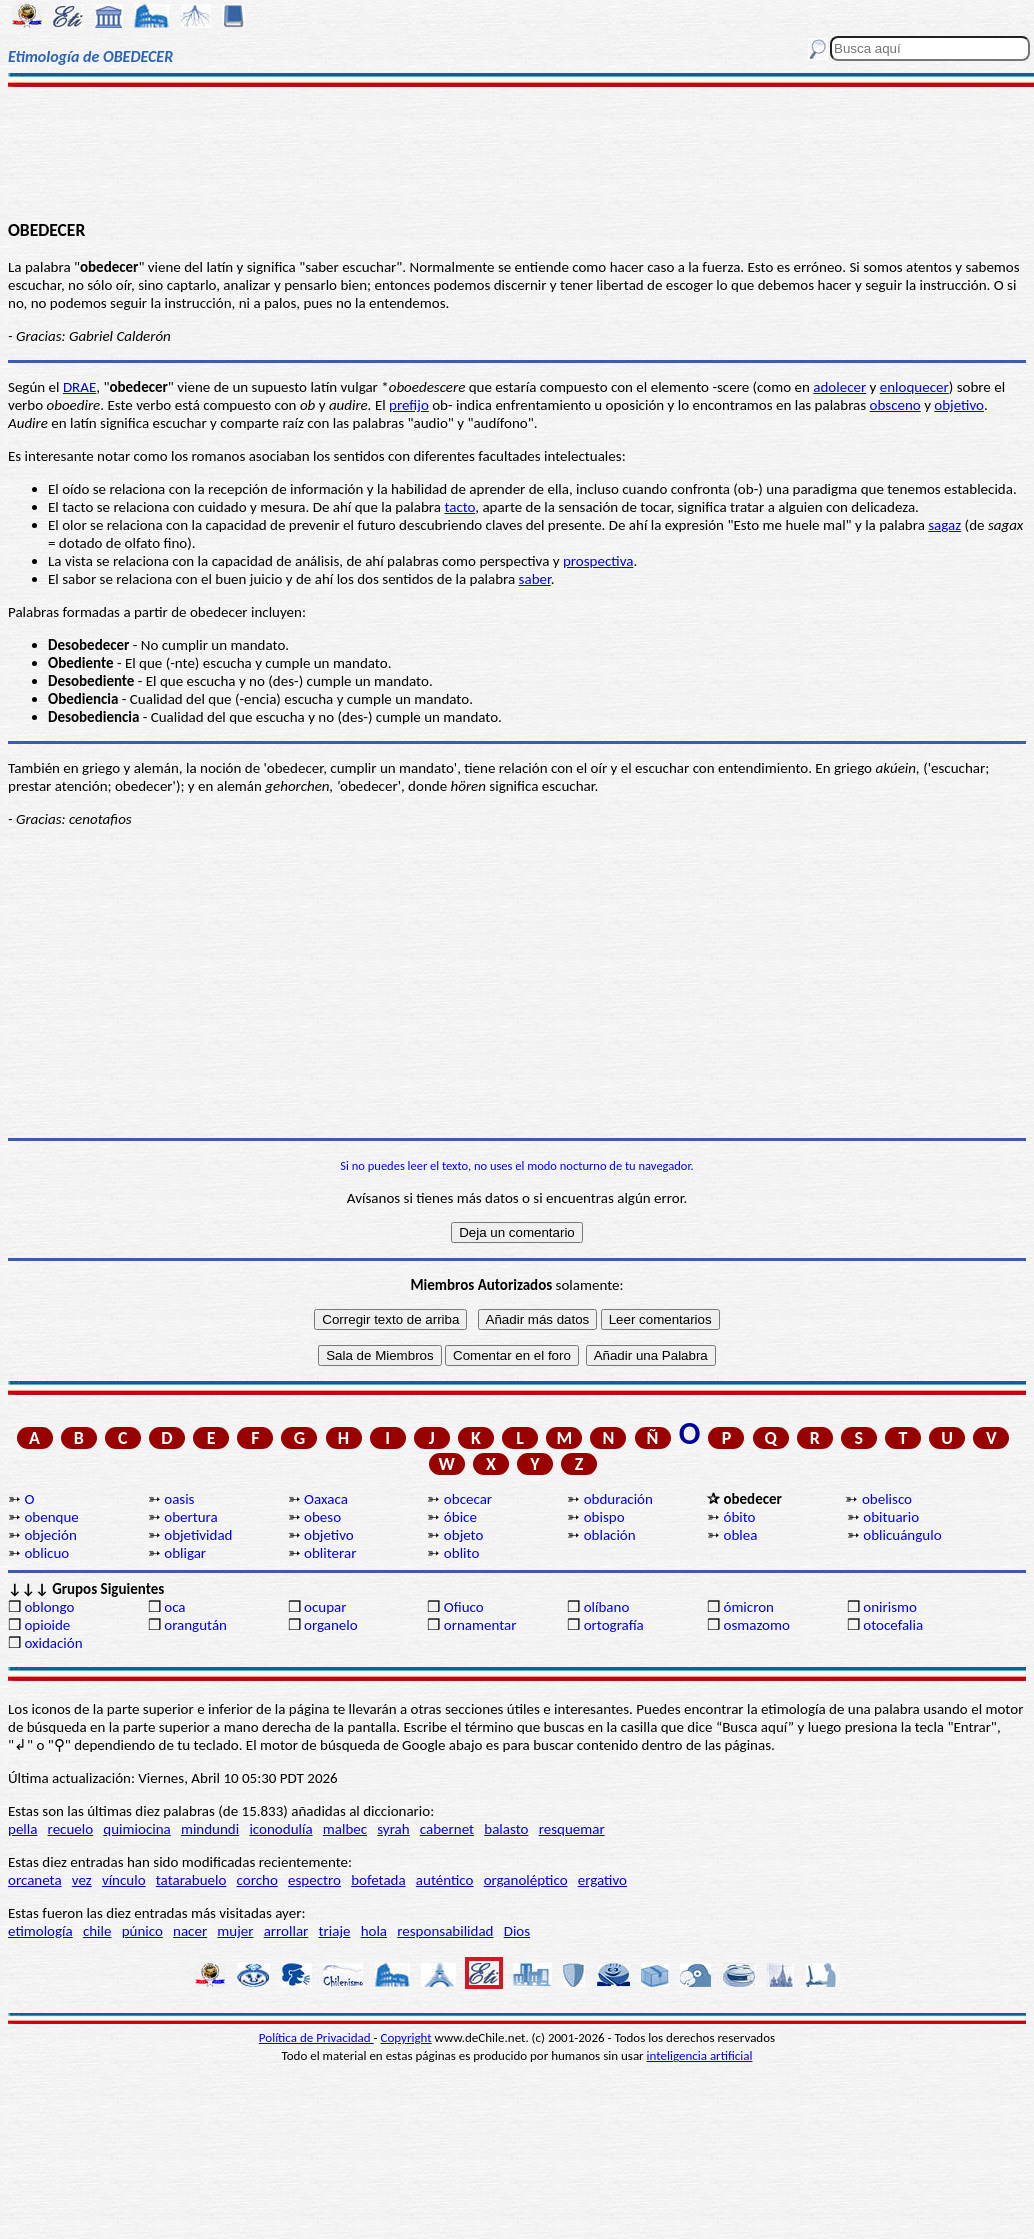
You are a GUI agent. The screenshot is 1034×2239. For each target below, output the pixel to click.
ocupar (325, 1607)
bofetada (378, 1880)
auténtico (445, 1880)
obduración (618, 1499)
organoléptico (526, 1880)
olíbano (607, 1607)
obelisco (887, 1499)
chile (97, 1931)
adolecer (839, 387)
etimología (40, 1931)
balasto (506, 1829)
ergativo (602, 1880)
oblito (461, 1553)
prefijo (409, 405)
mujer (235, 1931)
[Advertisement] (517, 152)
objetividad (198, 1535)
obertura (191, 1517)
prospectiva (598, 561)
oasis (179, 1499)
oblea (740, 1535)
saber (535, 579)
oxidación (53, 1643)
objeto (464, 1535)
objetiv (955, 405)
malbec (345, 1829)
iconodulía (280, 1829)
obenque (51, 1517)
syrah (393, 1829)
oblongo (49, 1607)
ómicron (748, 1607)
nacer (190, 1931)
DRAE (79, 387)
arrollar (286, 1931)
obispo (604, 1517)
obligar (185, 1553)
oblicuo (46, 1553)
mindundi (210, 1829)
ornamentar (480, 1625)
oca (174, 1607)
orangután (195, 1625)
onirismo (890, 1607)
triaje (335, 1931)
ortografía (614, 1625)
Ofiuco (464, 1607)
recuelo (71, 1829)
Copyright (406, 2037)
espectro (314, 1880)
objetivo (329, 1535)
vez (82, 1880)
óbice (460, 1517)
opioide (47, 1625)
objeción (50, 1535)
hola (374, 1931)
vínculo (124, 1880)
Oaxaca (326, 1499)
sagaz (944, 525)
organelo (331, 1625)
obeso (322, 1517)
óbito (739, 1517)
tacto (459, 507)
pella (22, 1829)
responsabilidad (445, 1931)
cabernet (447, 1829)
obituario (891, 1517)
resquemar (572, 1829)
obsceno (895, 405)
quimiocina (136, 1829)
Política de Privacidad (316, 2037)
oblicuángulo (902, 1535)
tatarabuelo (191, 1880)
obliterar (330, 1553)
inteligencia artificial (700, 2055)
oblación (610, 1535)
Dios (517, 1931)
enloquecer (914, 387)
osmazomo (756, 1625)
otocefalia (893, 1625)
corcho (257, 1880)
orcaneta (35, 1880)
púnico (142, 1931)
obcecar (468, 1499)
